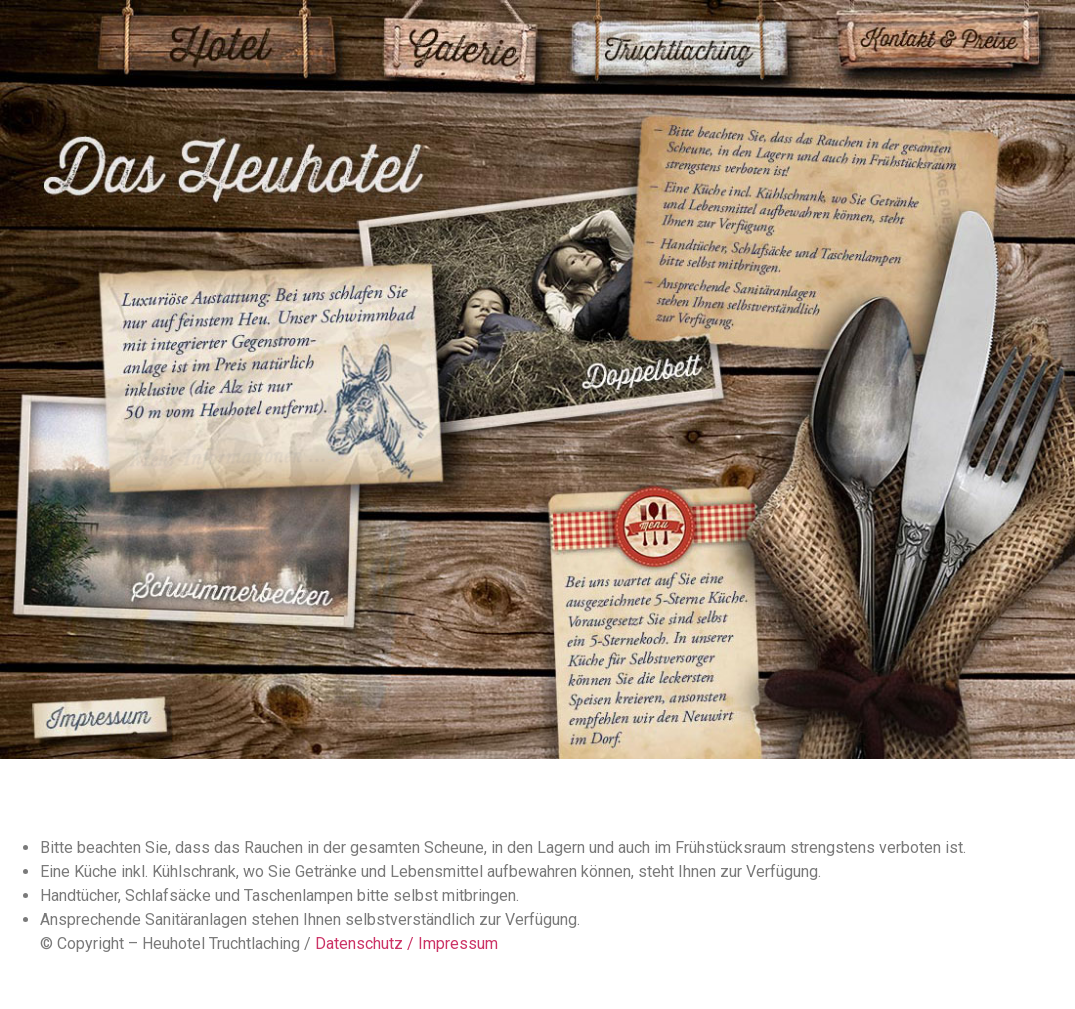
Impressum (458, 943)
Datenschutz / (366, 943)
